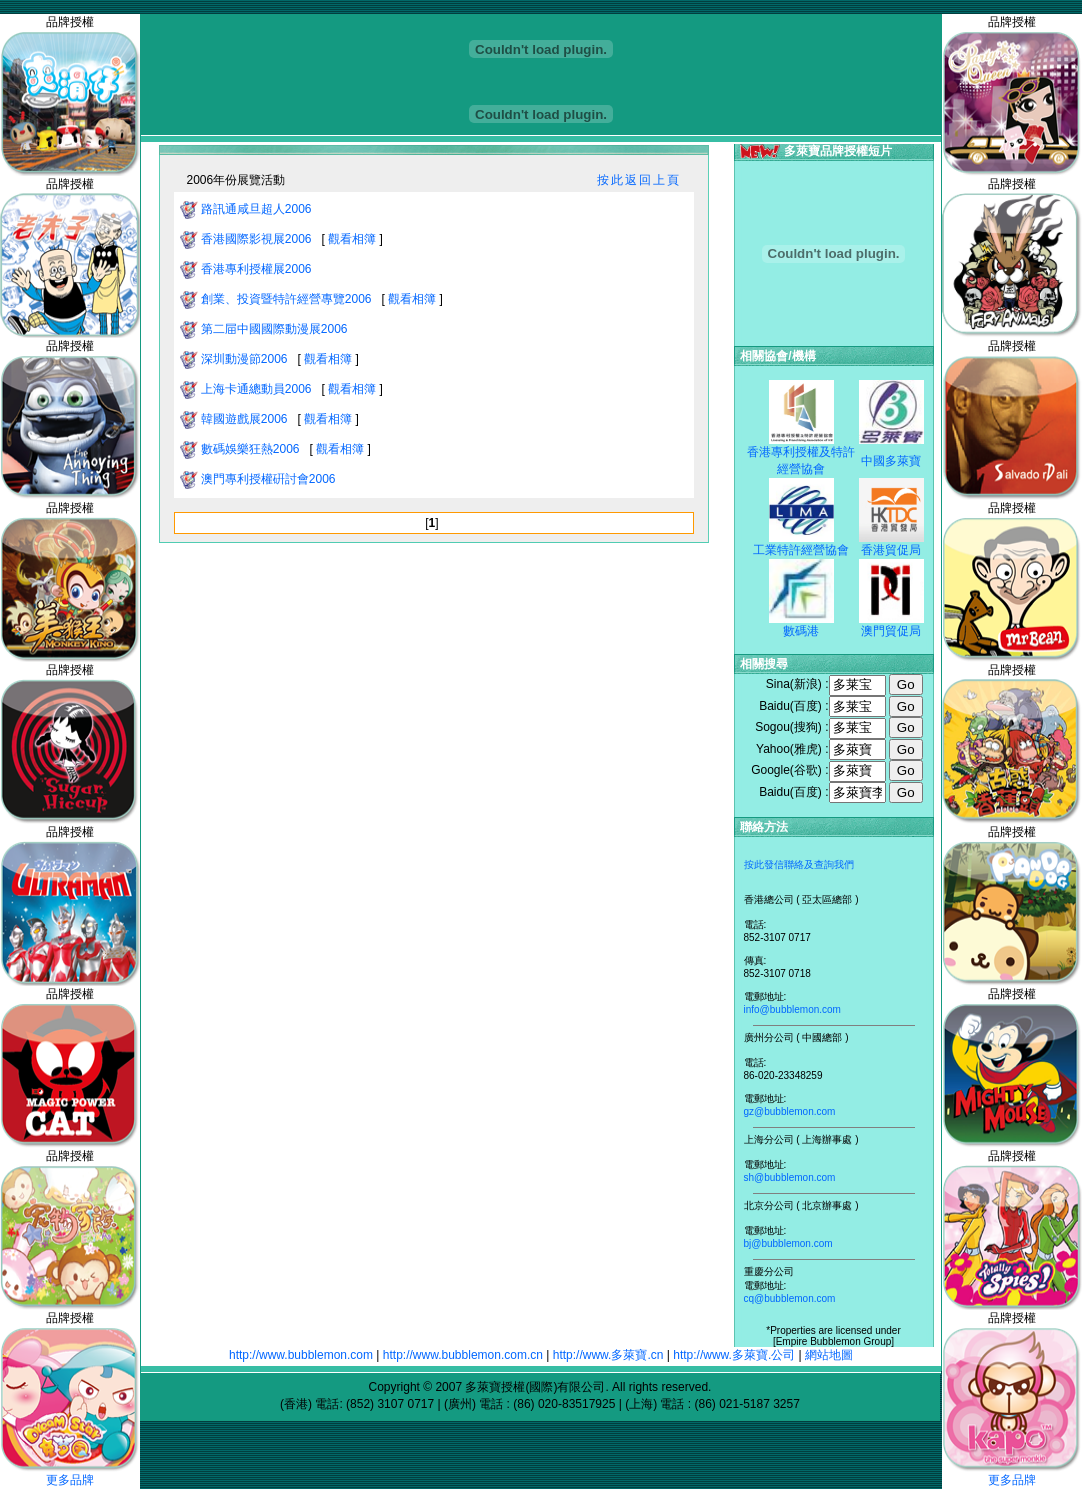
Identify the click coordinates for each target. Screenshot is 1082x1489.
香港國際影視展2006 (258, 239)
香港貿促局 (891, 550)
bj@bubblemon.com (788, 1243)
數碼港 (801, 631)
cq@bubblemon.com (790, 1298)
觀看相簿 (352, 239)
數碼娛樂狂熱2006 (252, 449)
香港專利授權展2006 (258, 269)
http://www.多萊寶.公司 (734, 1355)
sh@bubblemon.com (790, 1177)
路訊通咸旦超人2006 (258, 209)
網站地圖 (829, 1355)
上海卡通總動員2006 (258, 389)
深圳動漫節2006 (246, 359)
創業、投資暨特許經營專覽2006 (288, 299)
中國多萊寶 (891, 461)
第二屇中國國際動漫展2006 (276, 329)
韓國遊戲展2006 (246, 419)
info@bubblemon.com (792, 1009)
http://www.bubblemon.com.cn (463, 1355)
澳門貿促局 (891, 631)
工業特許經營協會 (801, 550)
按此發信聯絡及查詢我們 (799, 864)
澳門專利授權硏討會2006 (270, 479)
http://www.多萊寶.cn (608, 1355)
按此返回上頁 (639, 180)
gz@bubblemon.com (790, 1111)
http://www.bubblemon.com (301, 1355)
